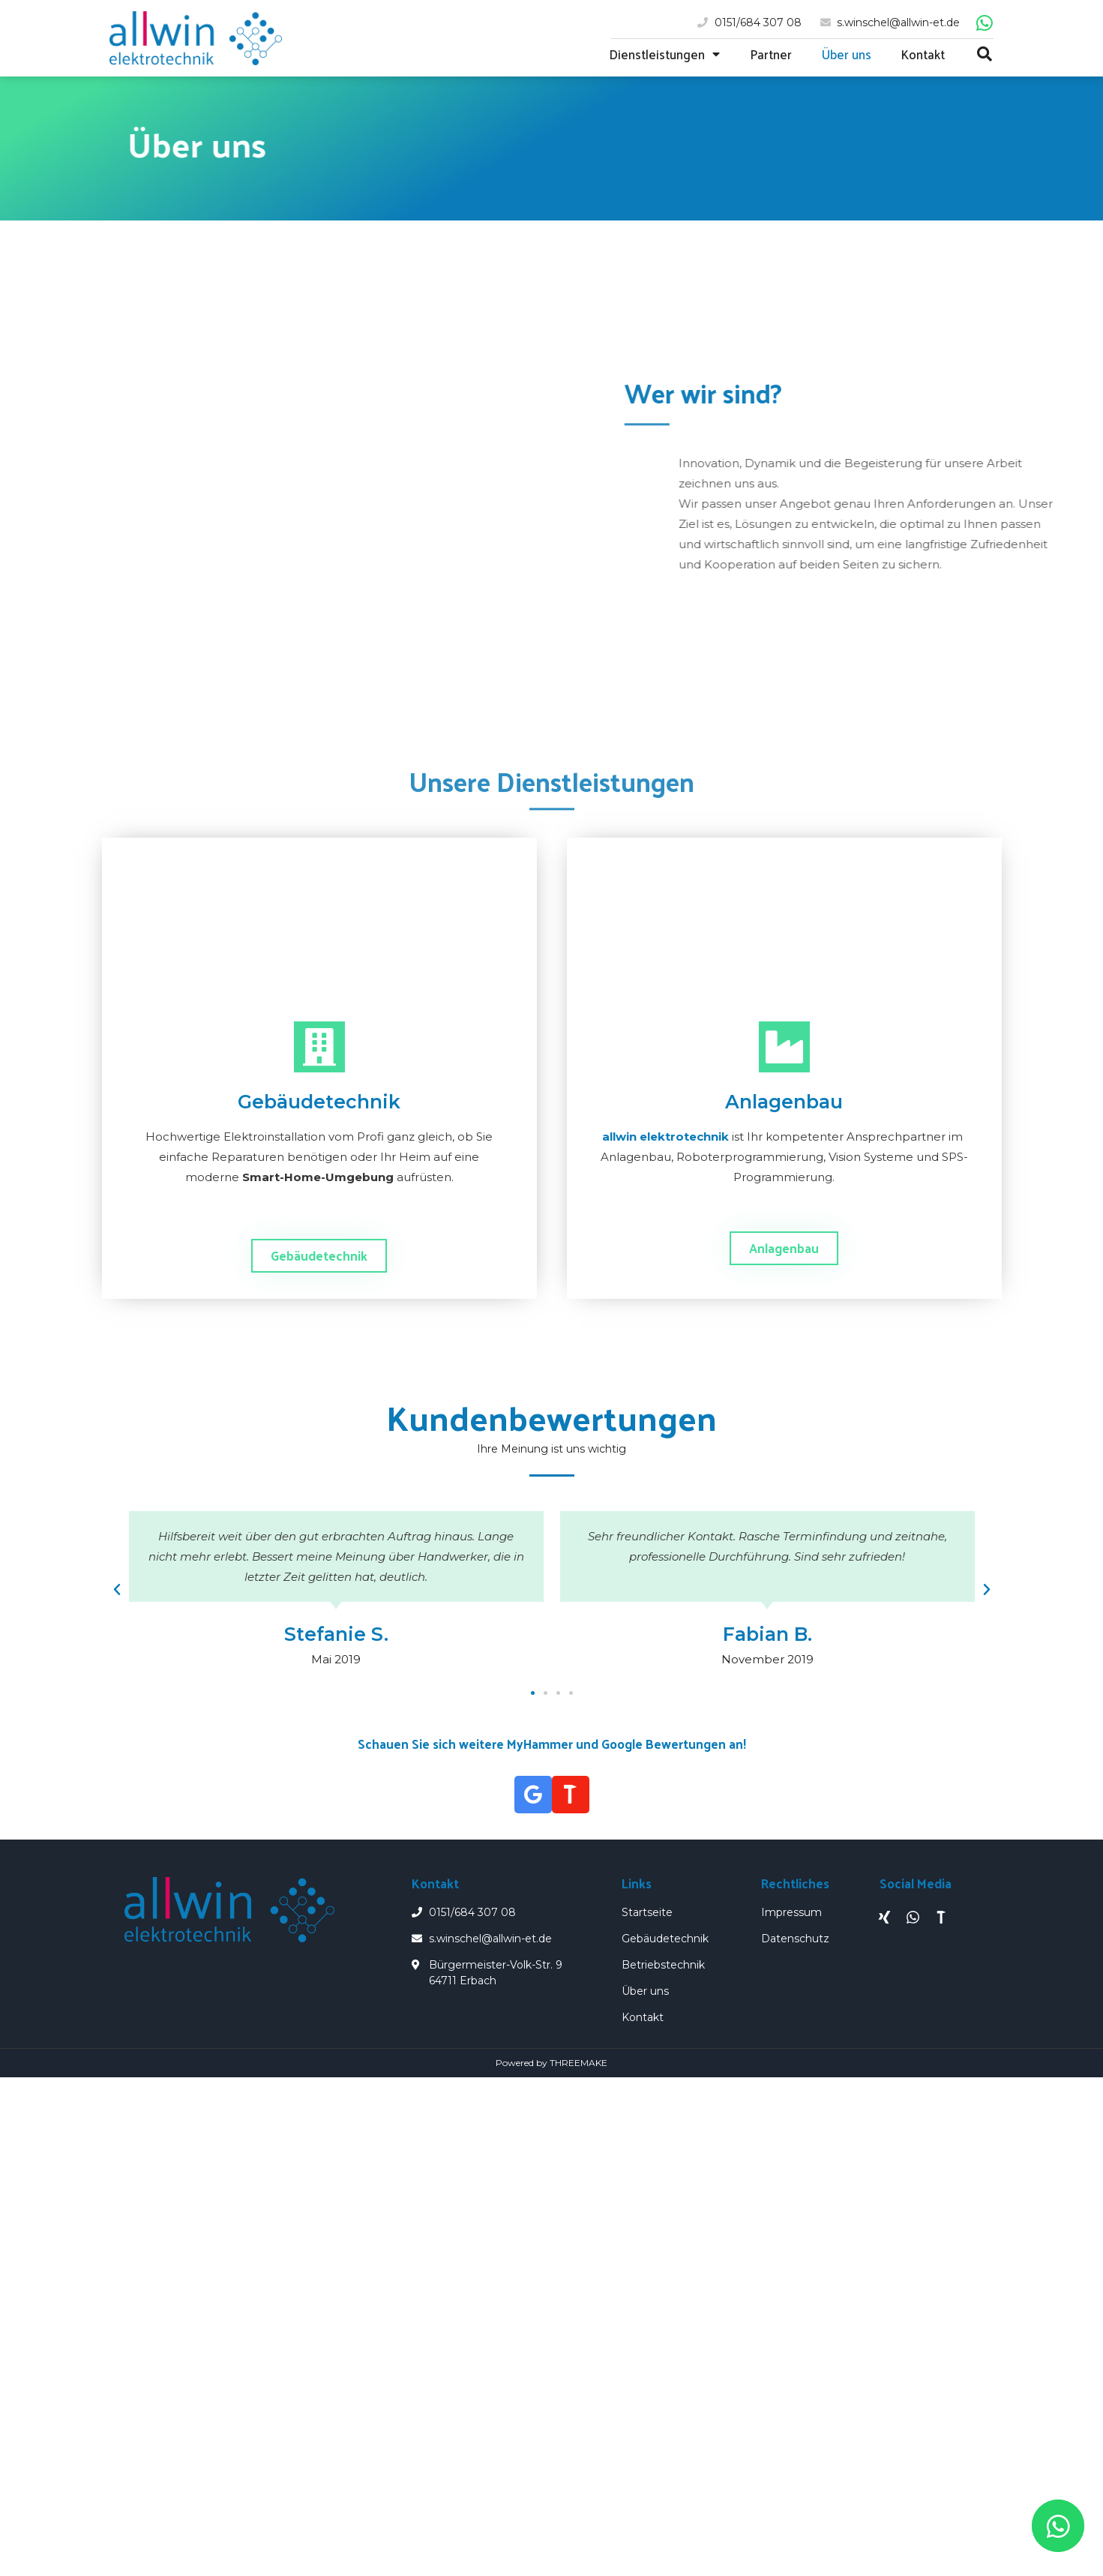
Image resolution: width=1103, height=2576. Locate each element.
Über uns (846, 53)
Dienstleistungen (664, 53)
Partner (771, 53)
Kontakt (923, 53)
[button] (319, 1256)
